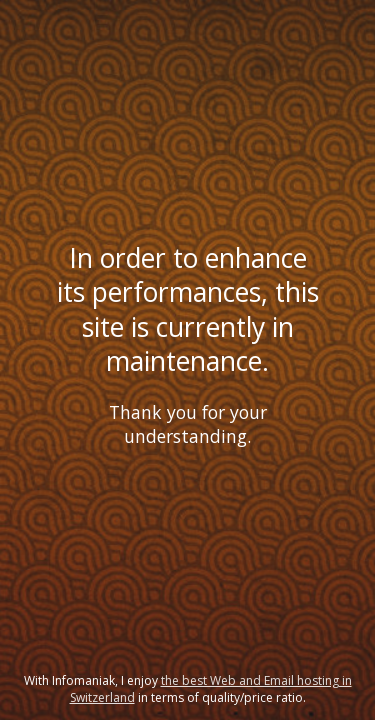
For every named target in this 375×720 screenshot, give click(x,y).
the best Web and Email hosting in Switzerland (211, 689)
